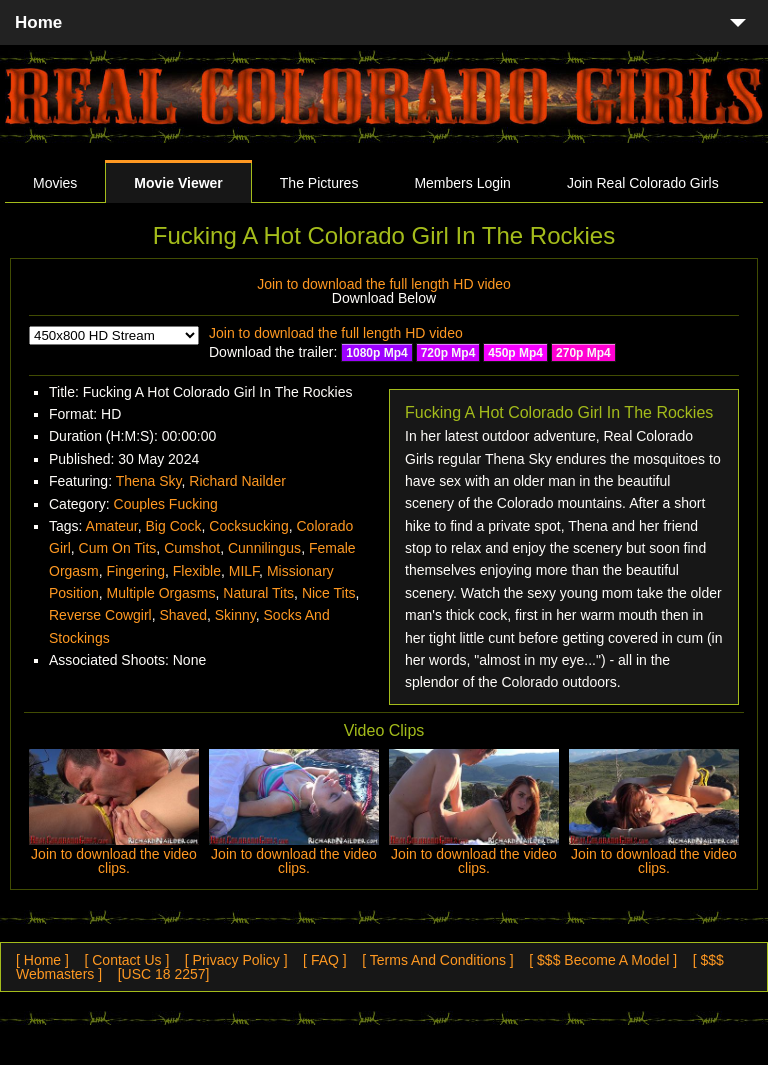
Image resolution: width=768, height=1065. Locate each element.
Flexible (197, 571)
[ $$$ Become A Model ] (603, 960)
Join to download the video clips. (114, 861)
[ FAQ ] (325, 960)
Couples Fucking (166, 504)
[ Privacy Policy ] (236, 960)
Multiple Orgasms (161, 593)
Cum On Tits (118, 548)
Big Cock (174, 526)
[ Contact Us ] (126, 960)
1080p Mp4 (376, 353)
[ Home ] (42, 960)
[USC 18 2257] (164, 974)
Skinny (235, 615)
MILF (244, 571)
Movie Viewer (178, 183)
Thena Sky (149, 481)
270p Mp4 (583, 353)
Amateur (112, 526)
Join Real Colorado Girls (643, 183)
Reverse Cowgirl (100, 615)
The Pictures (319, 183)
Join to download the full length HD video (384, 284)
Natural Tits (258, 593)
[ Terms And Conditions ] (437, 960)
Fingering (136, 571)
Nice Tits (329, 593)
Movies (55, 183)
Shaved (182, 615)
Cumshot (192, 548)
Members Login (462, 183)
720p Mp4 (448, 353)
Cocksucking (248, 526)
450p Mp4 (515, 353)
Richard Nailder (237, 481)
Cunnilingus (264, 548)
